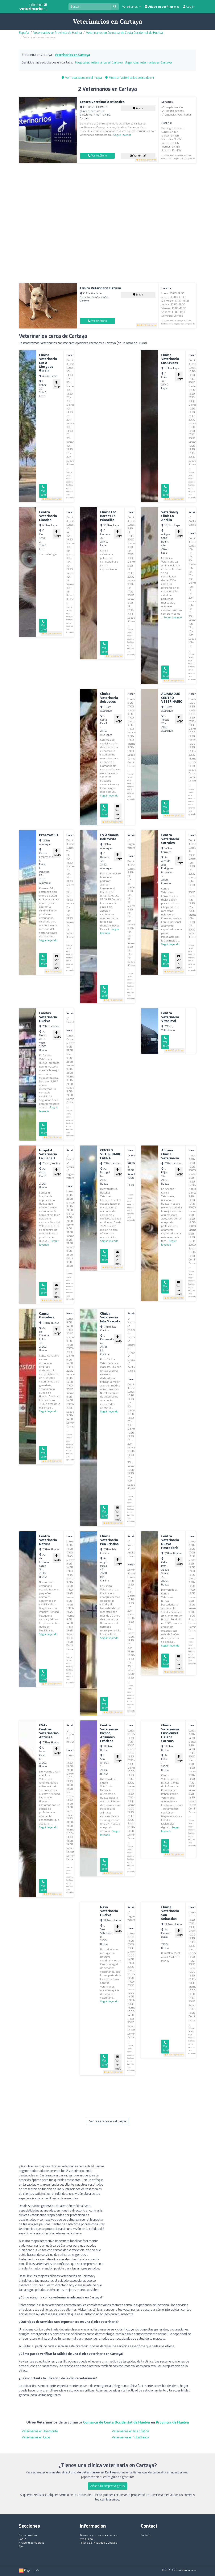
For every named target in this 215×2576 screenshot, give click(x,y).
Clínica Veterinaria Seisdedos (109, 698)
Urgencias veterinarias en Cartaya (148, 62)
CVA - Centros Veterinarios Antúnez (49, 1731)
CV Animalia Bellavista (109, 837)
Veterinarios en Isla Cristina (130, 2431)
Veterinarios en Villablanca (130, 2437)
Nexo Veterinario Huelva (109, 1911)
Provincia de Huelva (172, 2422)
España (24, 33)
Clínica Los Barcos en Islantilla (108, 516)
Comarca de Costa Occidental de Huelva (116, 2422)
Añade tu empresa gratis (107, 2486)
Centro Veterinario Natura (48, 1540)
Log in (188, 7)
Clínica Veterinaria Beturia (100, 288)
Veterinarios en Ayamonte (40, 2431)
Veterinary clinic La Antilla (169, 516)
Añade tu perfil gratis (162, 7)
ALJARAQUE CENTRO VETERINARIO (171, 698)
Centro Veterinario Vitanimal (170, 1017)
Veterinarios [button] (130, 7)
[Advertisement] (107, 223)
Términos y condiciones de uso (98, 2535)
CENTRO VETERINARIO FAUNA (110, 1154)
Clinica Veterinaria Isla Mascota (110, 1317)
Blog (21, 2546)
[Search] (89, 6)
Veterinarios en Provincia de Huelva (57, 33)
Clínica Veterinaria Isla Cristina (109, 1540)
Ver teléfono (97, 155)
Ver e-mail (138, 155)
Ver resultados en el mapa (81, 78)
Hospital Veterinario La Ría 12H (48, 1154)
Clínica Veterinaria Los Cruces (170, 359)
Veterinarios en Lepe (36, 2437)
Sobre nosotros (28, 2535)
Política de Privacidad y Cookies (98, 2542)
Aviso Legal (86, 2539)
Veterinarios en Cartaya (72, 55)
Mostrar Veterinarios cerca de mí (129, 78)
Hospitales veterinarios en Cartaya (99, 62)
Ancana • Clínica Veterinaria (170, 1154)
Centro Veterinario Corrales (170, 839)
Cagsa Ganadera (46, 1315)
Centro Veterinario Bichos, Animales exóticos (109, 1733)
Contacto (146, 2535)
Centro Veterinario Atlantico (102, 102)
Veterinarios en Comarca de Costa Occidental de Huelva (124, 33)
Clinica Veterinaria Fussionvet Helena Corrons (170, 1733)
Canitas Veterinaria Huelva (48, 1017)
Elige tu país (29, 2570)
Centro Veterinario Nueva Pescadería (170, 1542)
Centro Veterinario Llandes (48, 516)
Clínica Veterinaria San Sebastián (170, 1913)
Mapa (138, 108)
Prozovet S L (49, 835)
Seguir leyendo (122, 134)
